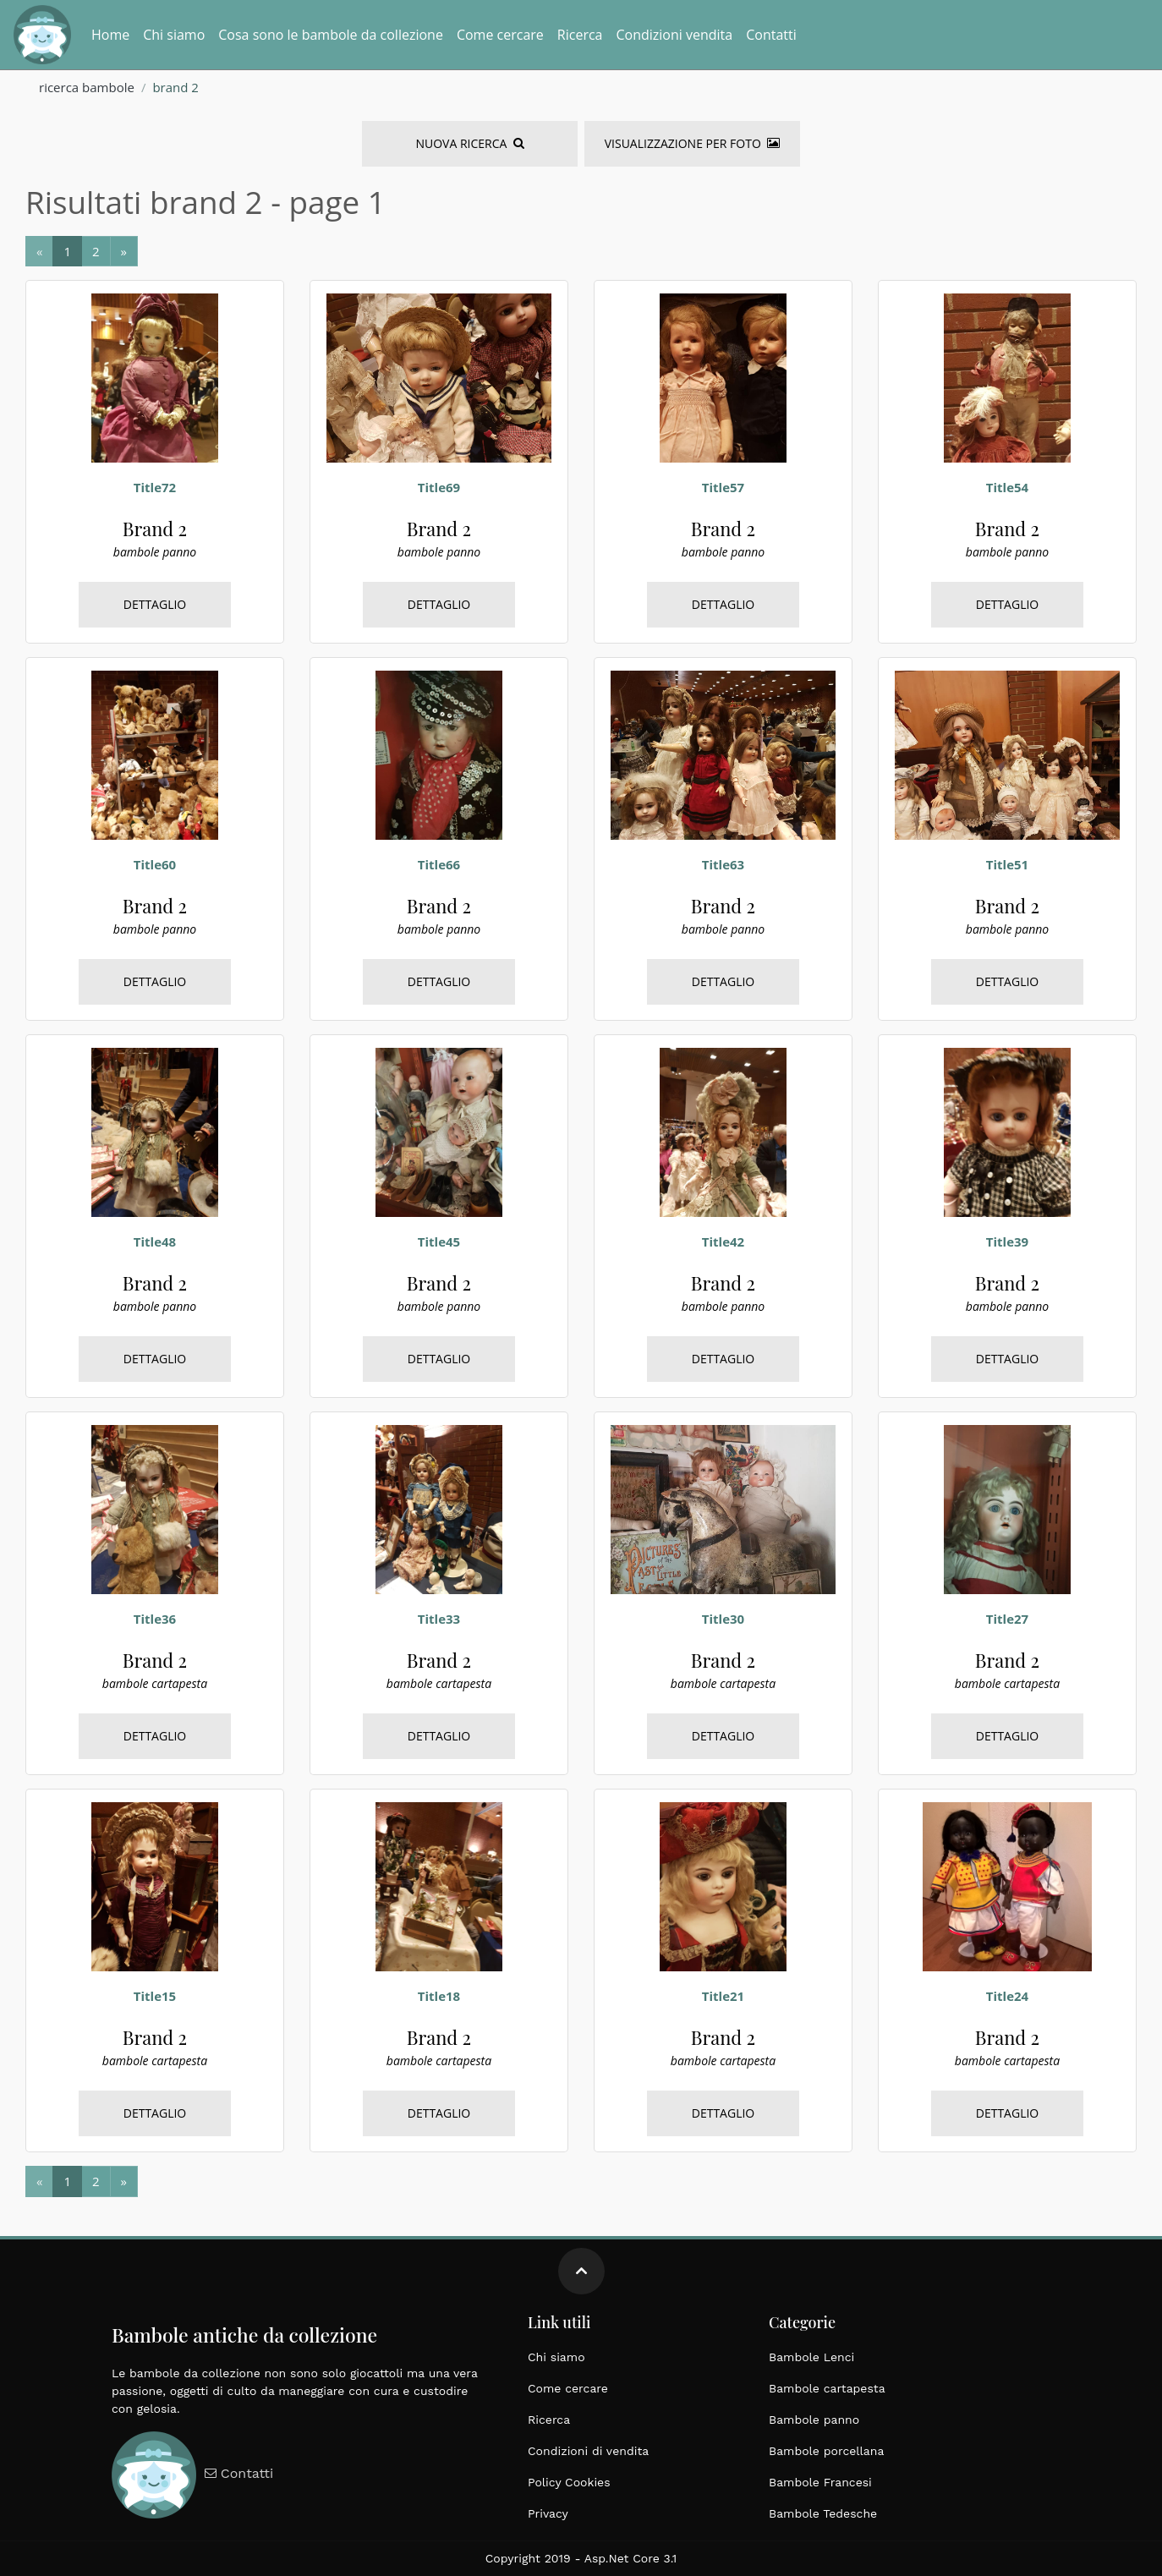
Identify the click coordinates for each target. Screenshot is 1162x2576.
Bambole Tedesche (823, 2513)
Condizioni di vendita (588, 2451)
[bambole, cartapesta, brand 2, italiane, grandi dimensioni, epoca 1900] (154, 1507)
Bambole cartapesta (827, 2388)
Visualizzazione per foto (692, 143)
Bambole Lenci (811, 2357)
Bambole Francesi (820, 2482)
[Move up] (581, 2271)
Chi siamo (174, 34)
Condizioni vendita (674, 34)
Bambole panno (814, 2419)
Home (110, 34)
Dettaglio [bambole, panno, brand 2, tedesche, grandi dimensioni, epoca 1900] (155, 604)
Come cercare (500, 34)
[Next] (67, 251)
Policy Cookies (569, 2482)
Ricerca (580, 34)
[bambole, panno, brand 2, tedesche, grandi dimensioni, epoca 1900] (154, 376)
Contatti (771, 34)
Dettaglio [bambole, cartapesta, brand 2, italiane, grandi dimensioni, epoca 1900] (155, 1736)
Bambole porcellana (826, 2451)
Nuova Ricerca (469, 143)
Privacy (548, 2513)
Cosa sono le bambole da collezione (330, 34)
